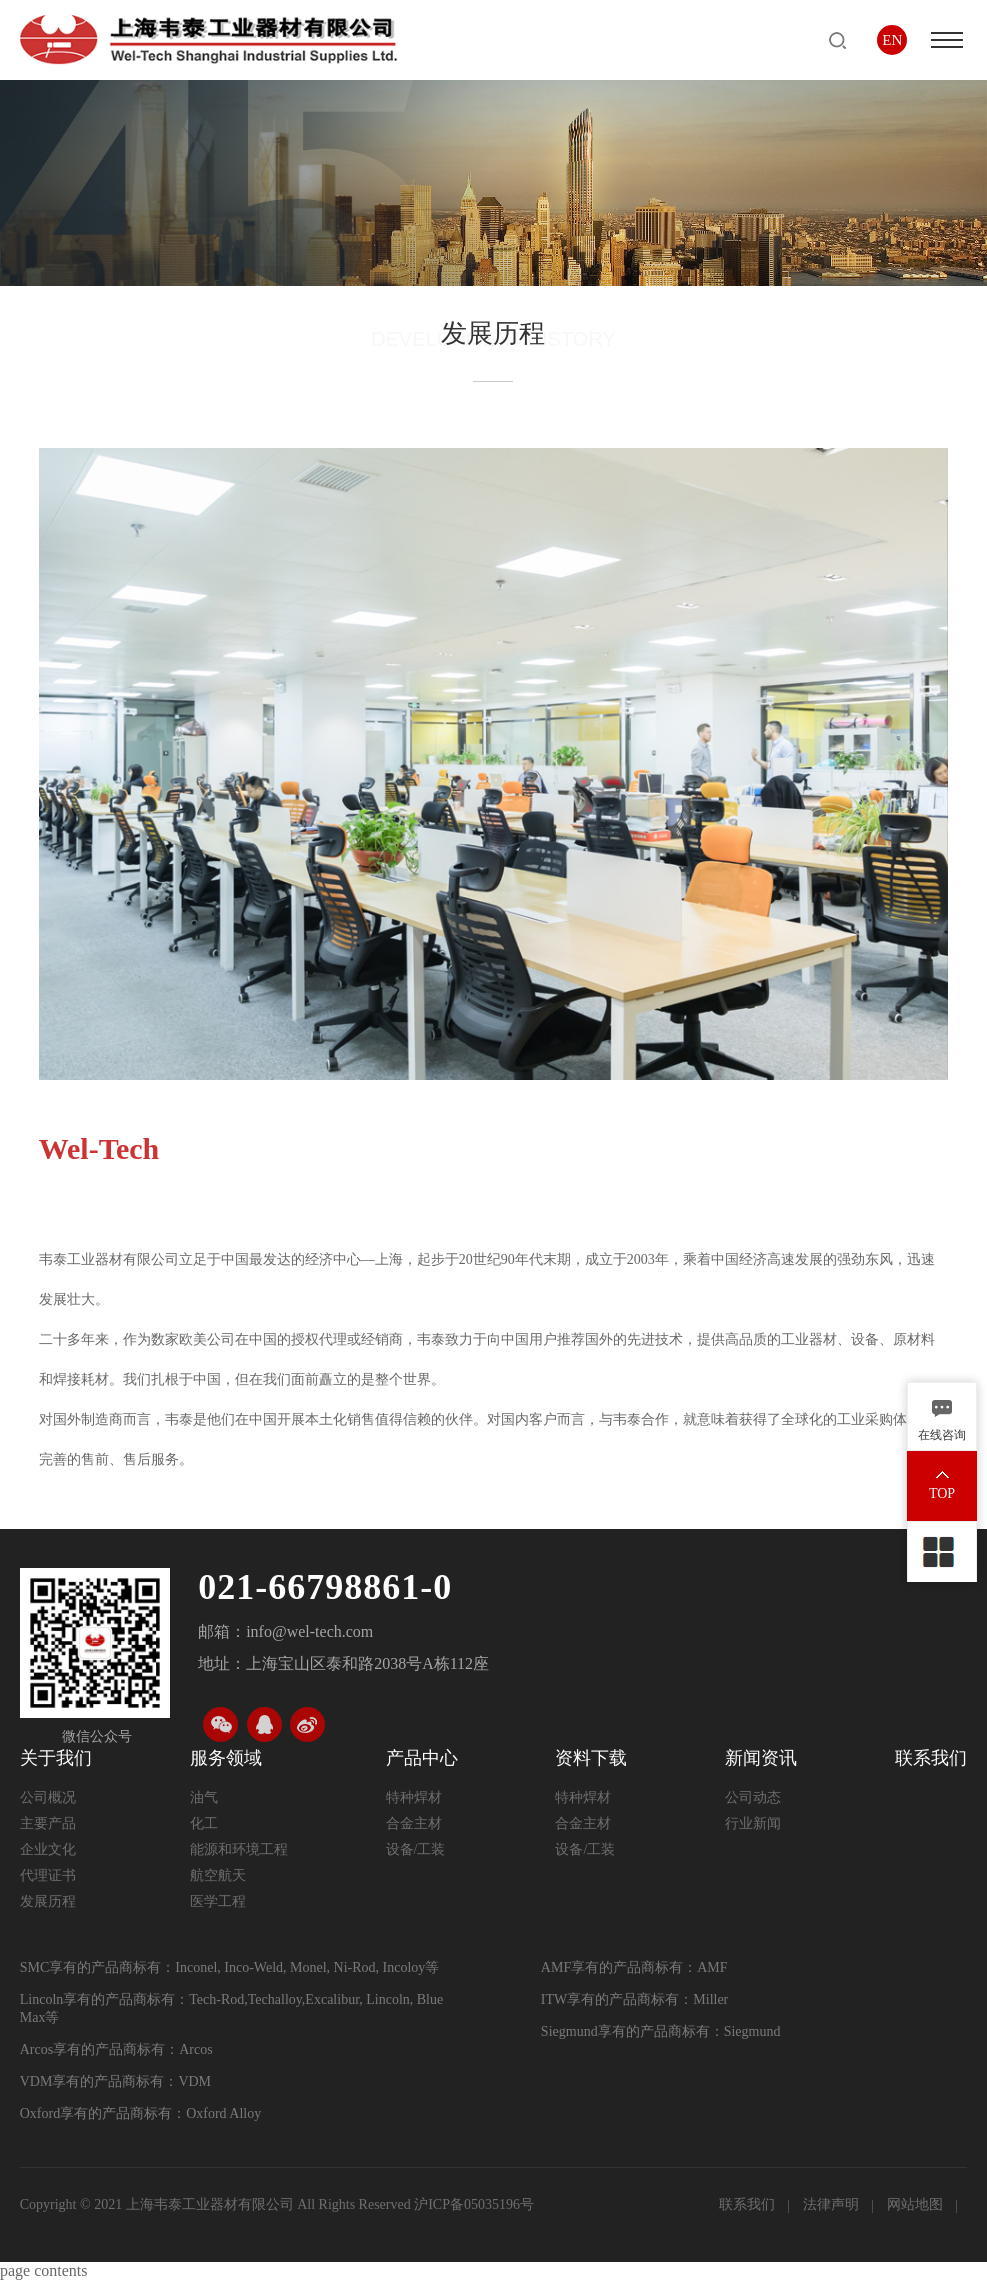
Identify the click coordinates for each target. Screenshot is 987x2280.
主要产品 (48, 1823)
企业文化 (48, 1849)
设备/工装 (416, 1849)
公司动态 (753, 1797)
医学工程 (218, 1901)
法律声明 (833, 2204)
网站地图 (917, 2204)
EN (892, 40)
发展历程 (48, 1901)
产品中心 (422, 1758)
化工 (204, 1823)
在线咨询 (942, 1435)
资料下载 (591, 1758)
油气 (204, 1797)
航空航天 (218, 1875)
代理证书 (48, 1875)
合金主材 (414, 1823)
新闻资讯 (761, 1758)
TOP (942, 1493)
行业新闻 (753, 1823)
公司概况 (48, 1797)
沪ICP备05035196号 (474, 2204)
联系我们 (931, 1758)
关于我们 (56, 1758)
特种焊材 (414, 1797)
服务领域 (226, 1758)
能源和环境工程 (239, 1849)
